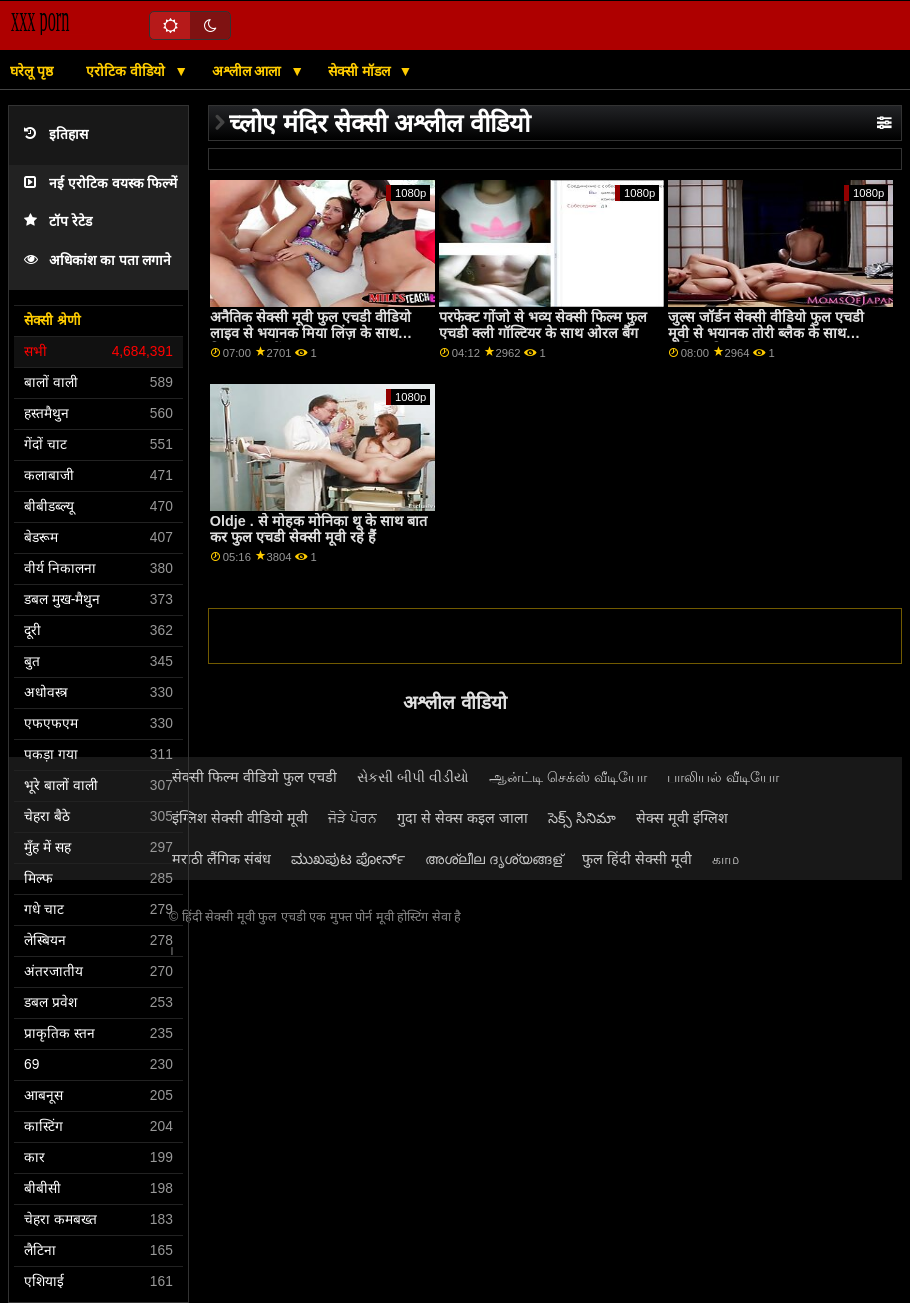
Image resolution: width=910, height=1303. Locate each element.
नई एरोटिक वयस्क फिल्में (100, 183)
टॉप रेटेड (58, 221)
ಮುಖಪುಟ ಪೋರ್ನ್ (348, 859)
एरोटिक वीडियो (127, 71)
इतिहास (56, 134)
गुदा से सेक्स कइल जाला (462, 818)
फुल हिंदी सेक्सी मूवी (637, 859)
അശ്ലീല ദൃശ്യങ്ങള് (493, 859)
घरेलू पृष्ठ (31, 71)
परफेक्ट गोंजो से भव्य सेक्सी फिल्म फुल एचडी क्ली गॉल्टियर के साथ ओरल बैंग (543, 325)
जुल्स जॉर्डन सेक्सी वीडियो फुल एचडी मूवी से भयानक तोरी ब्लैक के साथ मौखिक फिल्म (766, 333)
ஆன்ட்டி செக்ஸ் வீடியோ (568, 777)
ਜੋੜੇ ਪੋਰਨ (352, 818)
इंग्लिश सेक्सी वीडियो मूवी (240, 818)
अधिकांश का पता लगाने (97, 260)
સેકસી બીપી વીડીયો (413, 777)
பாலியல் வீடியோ (723, 777)
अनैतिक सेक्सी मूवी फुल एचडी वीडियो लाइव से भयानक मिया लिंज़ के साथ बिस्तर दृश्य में (310, 333)
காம (725, 859)
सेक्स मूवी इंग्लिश (682, 818)
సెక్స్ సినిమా (582, 818)
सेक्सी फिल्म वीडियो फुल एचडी (254, 777)
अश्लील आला (249, 71)
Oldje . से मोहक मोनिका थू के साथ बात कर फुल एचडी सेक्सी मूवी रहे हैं (318, 529)
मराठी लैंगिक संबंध (221, 859)
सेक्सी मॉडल (361, 71)
